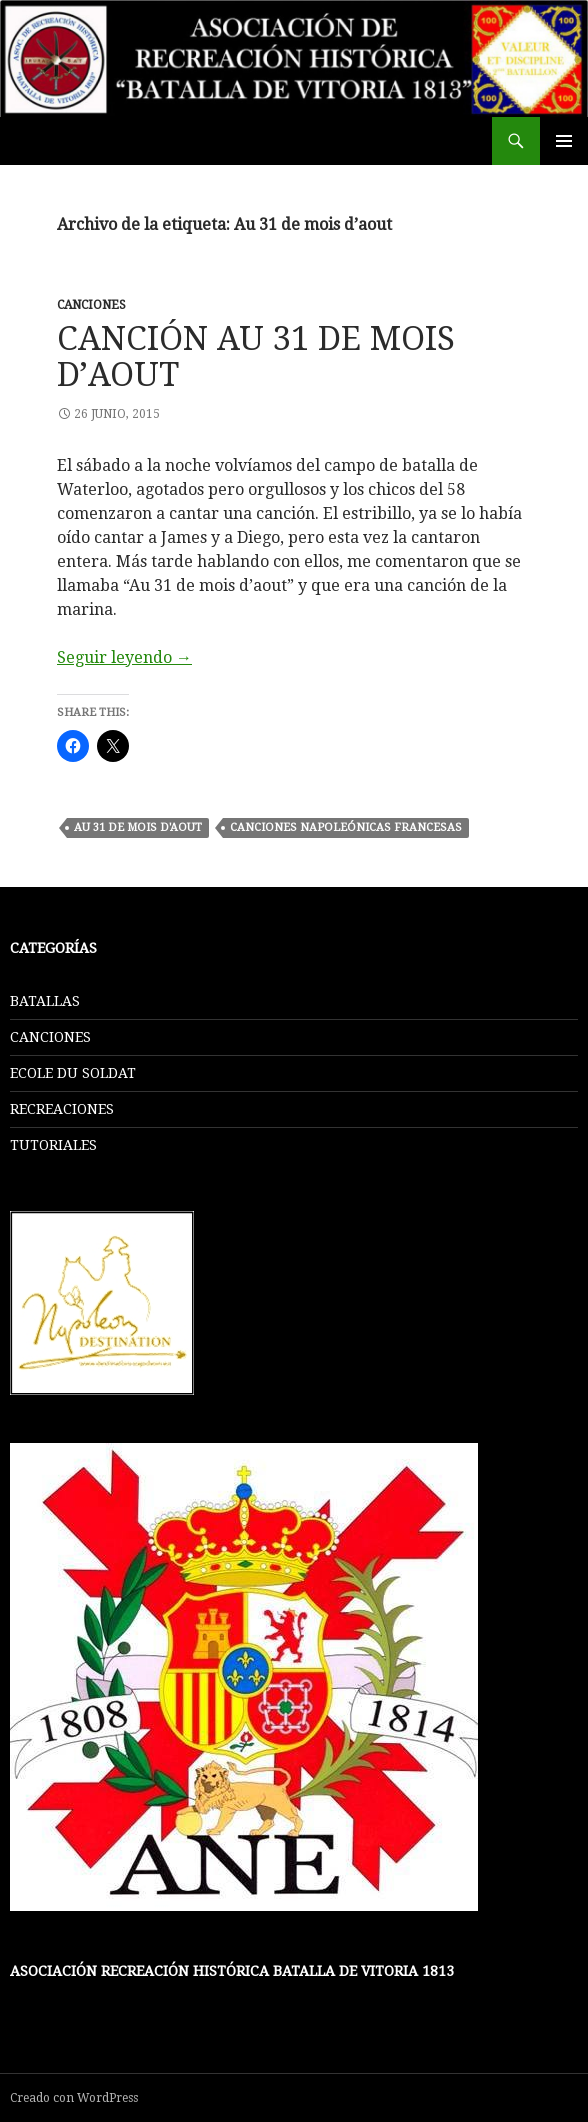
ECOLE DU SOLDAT (73, 1073)
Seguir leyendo (124, 657)
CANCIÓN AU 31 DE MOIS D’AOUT (256, 356)
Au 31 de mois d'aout (138, 827)
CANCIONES (91, 305)
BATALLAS (45, 1001)
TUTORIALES (53, 1145)
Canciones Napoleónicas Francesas (346, 827)
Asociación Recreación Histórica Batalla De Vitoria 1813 (232, 1971)
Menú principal (564, 141)
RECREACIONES (62, 1109)
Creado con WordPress (74, 2098)
